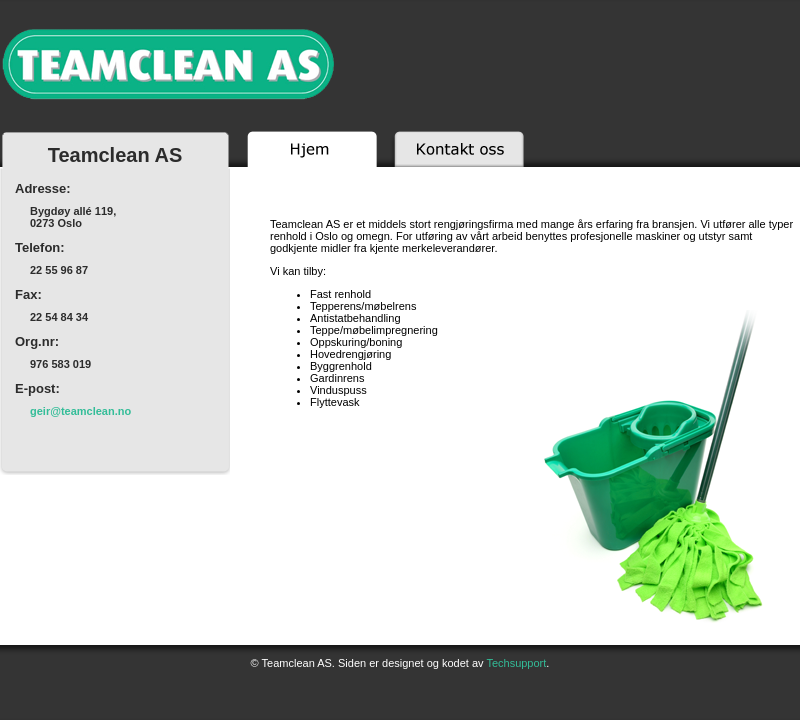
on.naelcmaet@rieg (80, 411)
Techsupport (516, 663)
